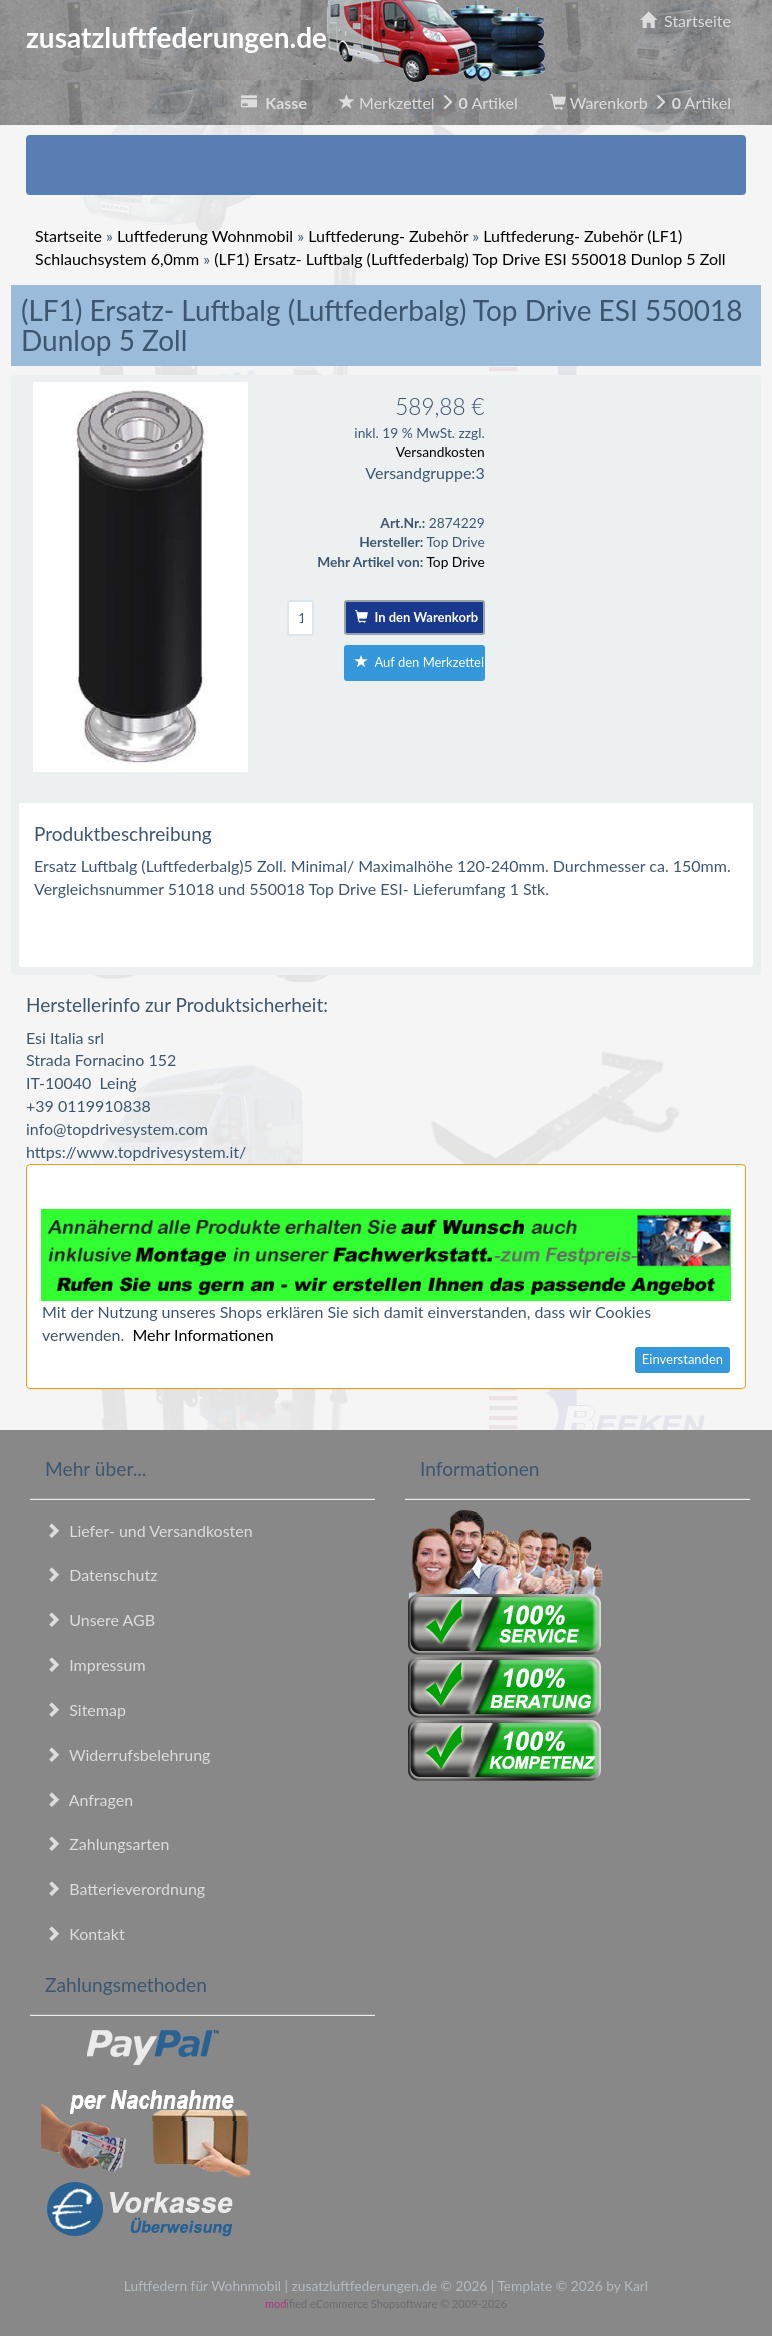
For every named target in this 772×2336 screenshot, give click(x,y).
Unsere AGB (100, 1619)
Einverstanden (682, 1359)
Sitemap (85, 1709)
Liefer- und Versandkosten (149, 1530)
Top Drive (455, 561)
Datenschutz (101, 1574)
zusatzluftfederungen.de (285, 37)
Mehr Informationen (202, 1334)
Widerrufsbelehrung (127, 1754)
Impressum (95, 1664)
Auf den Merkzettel (419, 662)
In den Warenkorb (416, 617)
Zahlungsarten (107, 1843)
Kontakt (85, 1933)
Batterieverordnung (125, 1888)
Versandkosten (440, 451)
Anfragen (89, 1799)
